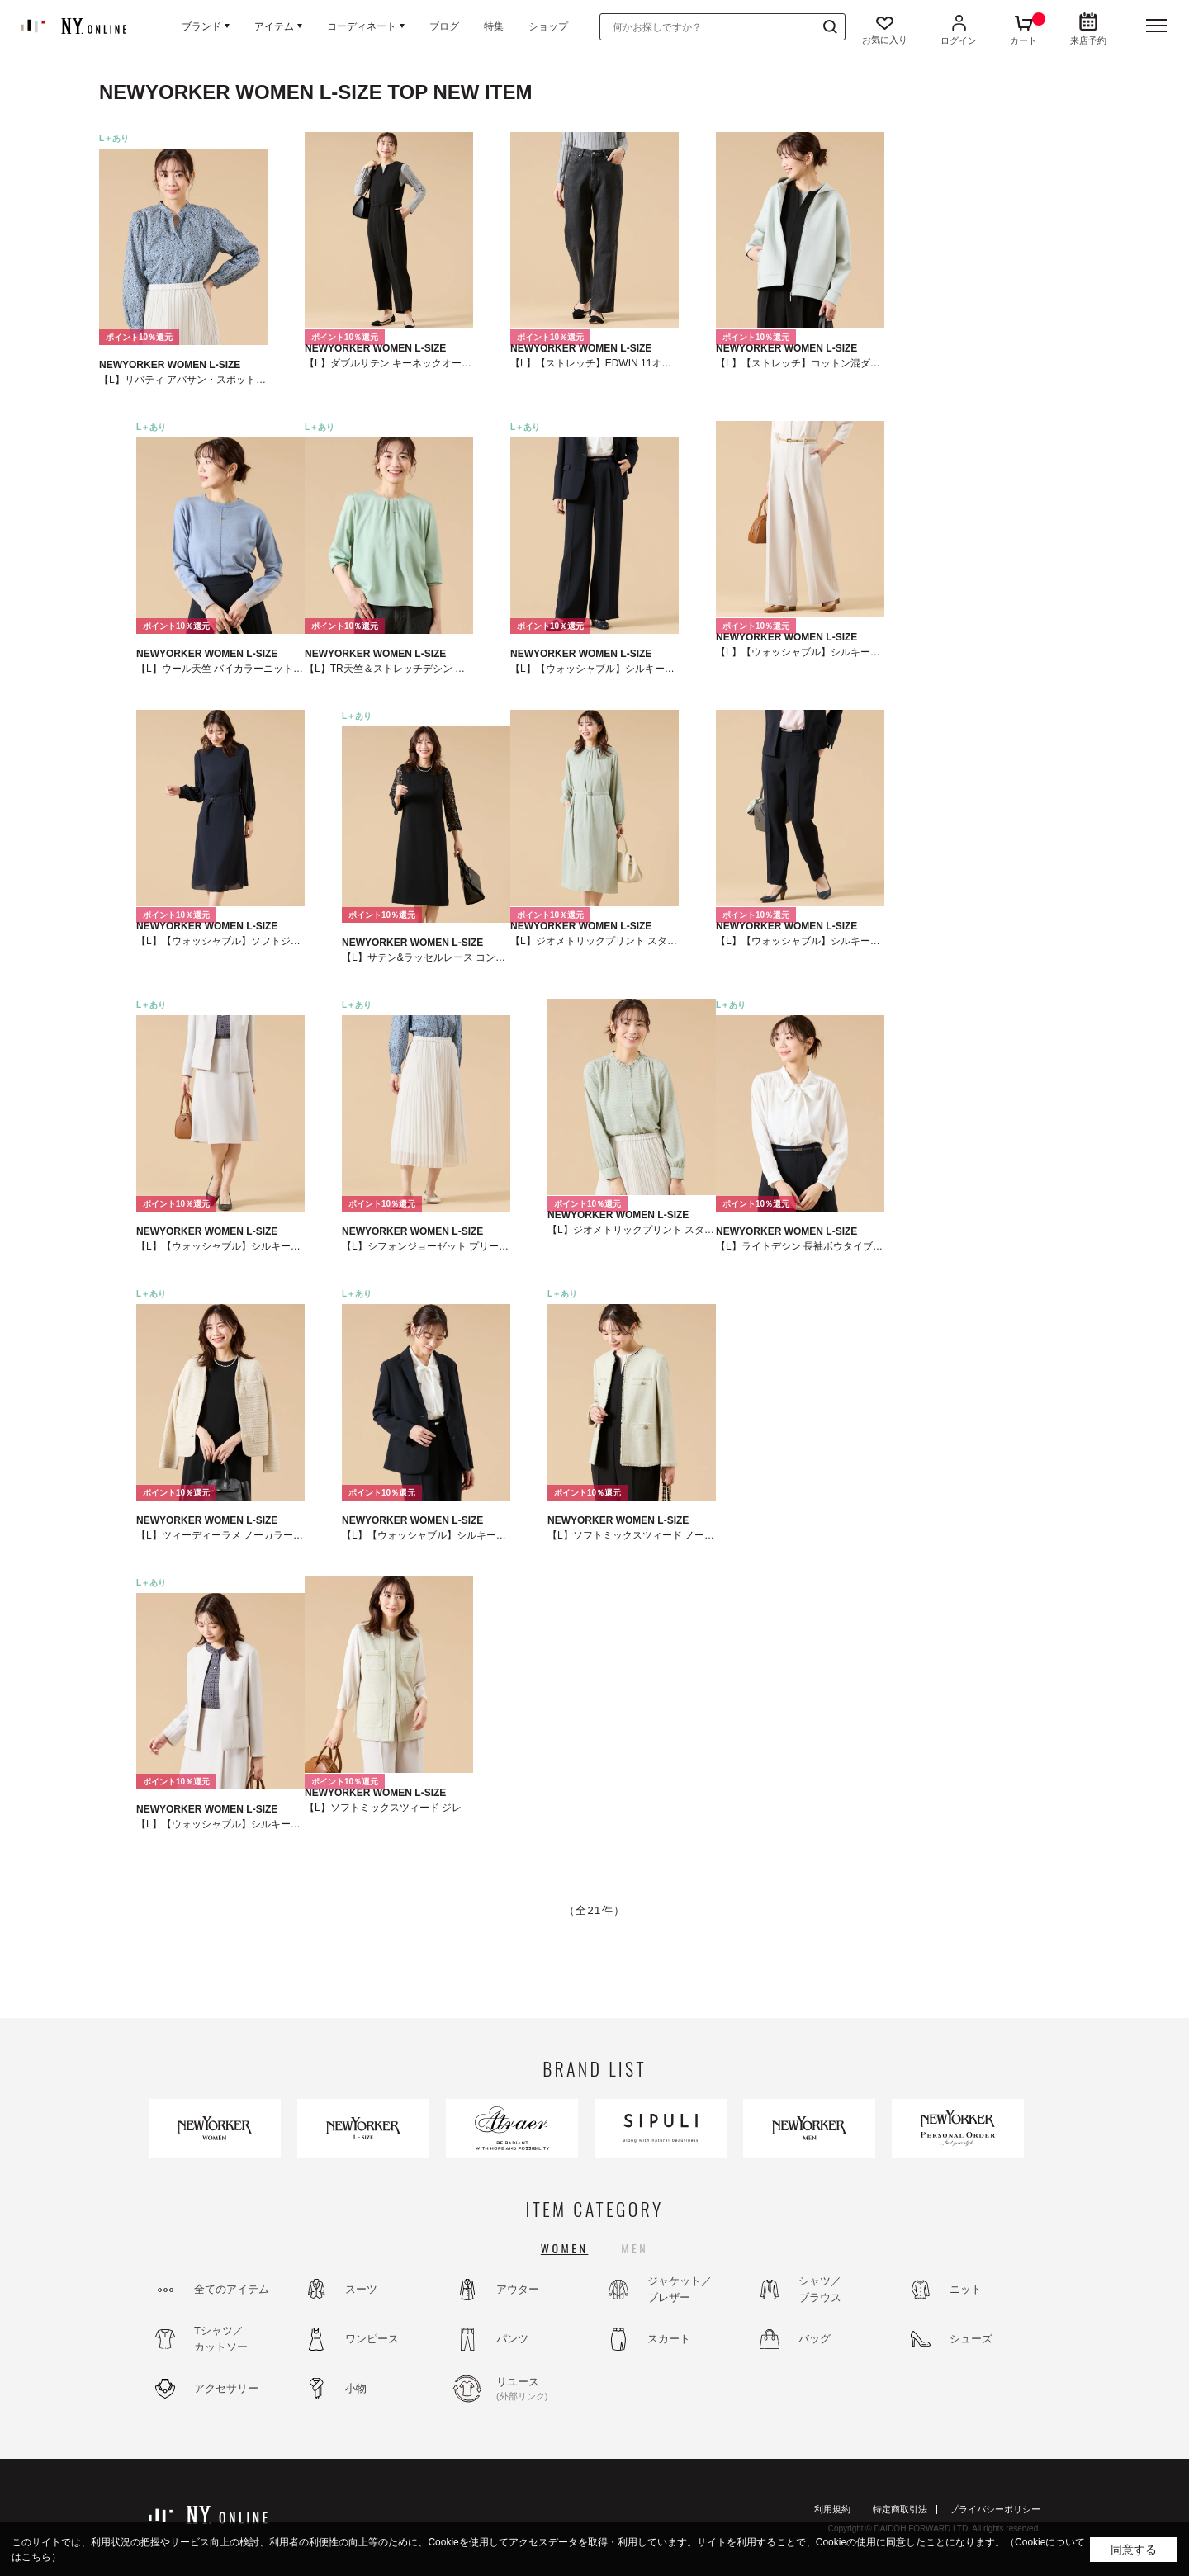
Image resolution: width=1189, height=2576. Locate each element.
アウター (517, 2289)
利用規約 (832, 2509)
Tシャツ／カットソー (221, 2338)
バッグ (814, 2339)
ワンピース (372, 2339)
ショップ (548, 26)
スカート (668, 2339)
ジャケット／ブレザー (679, 2289)
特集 (494, 26)
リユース (540, 2389)
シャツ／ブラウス (819, 2289)
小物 (356, 2388)
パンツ (512, 2339)
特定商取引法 (900, 2509)
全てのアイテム (231, 2289)
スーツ (361, 2289)
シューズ (971, 2339)
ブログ (444, 26)
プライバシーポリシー (995, 2509)
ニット (966, 2289)
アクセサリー (226, 2388)
